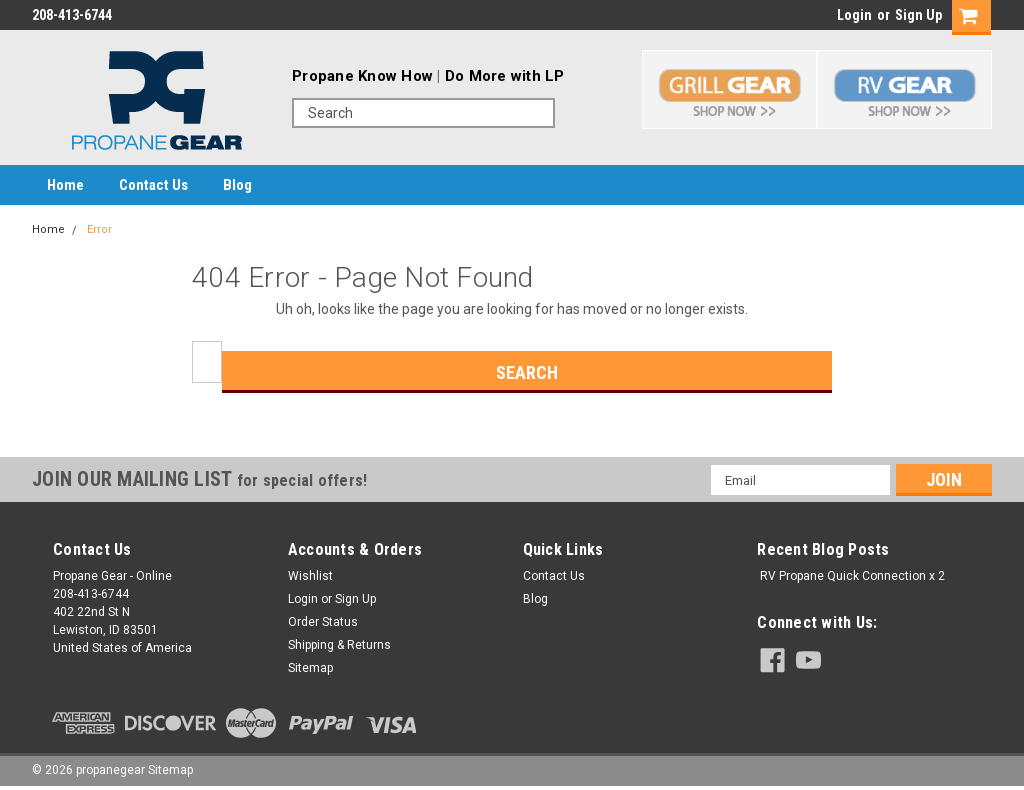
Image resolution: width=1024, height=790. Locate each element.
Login (854, 15)
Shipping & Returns (339, 645)
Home (65, 185)
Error (99, 229)
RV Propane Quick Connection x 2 (852, 576)
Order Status (323, 622)
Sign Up (918, 15)
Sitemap (310, 668)
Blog (237, 185)
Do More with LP (505, 76)
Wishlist (310, 576)
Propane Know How (362, 76)
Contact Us (153, 185)
